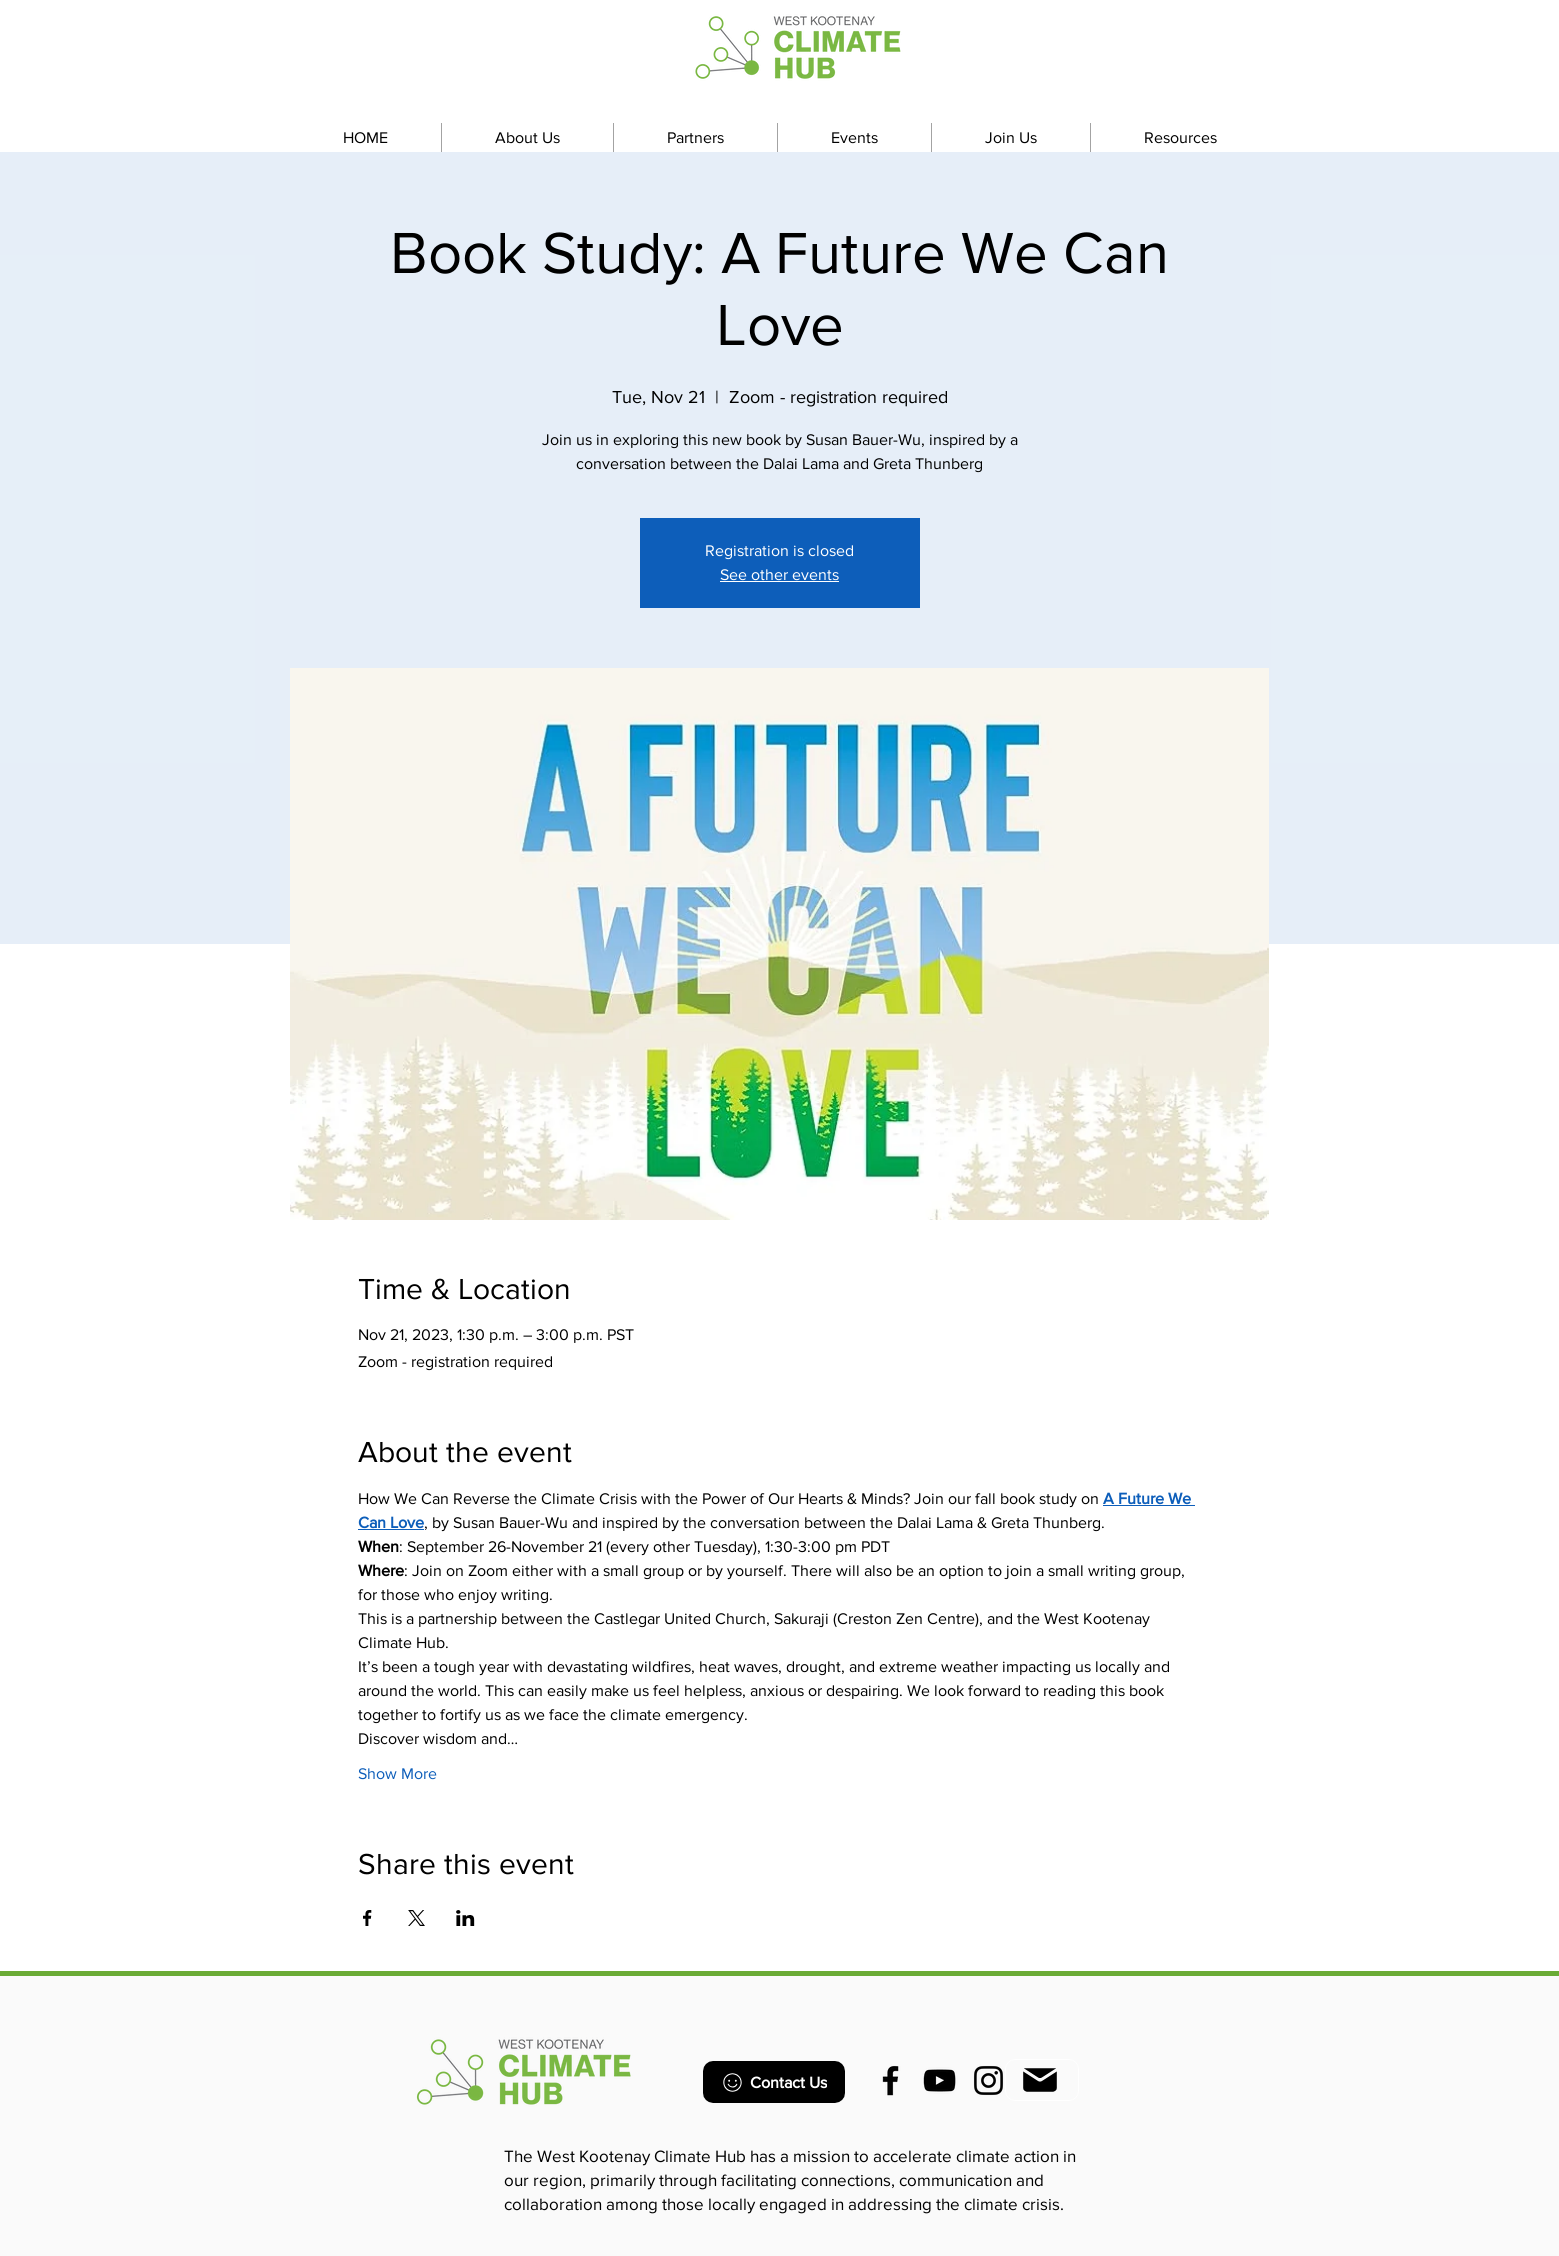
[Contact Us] (774, 2082)
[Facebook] (890, 2080)
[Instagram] (988, 2080)
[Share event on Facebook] (367, 1918)
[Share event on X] (416, 1918)
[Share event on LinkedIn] (465, 1918)
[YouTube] (939, 2080)
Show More (397, 1773)
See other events (779, 574)
